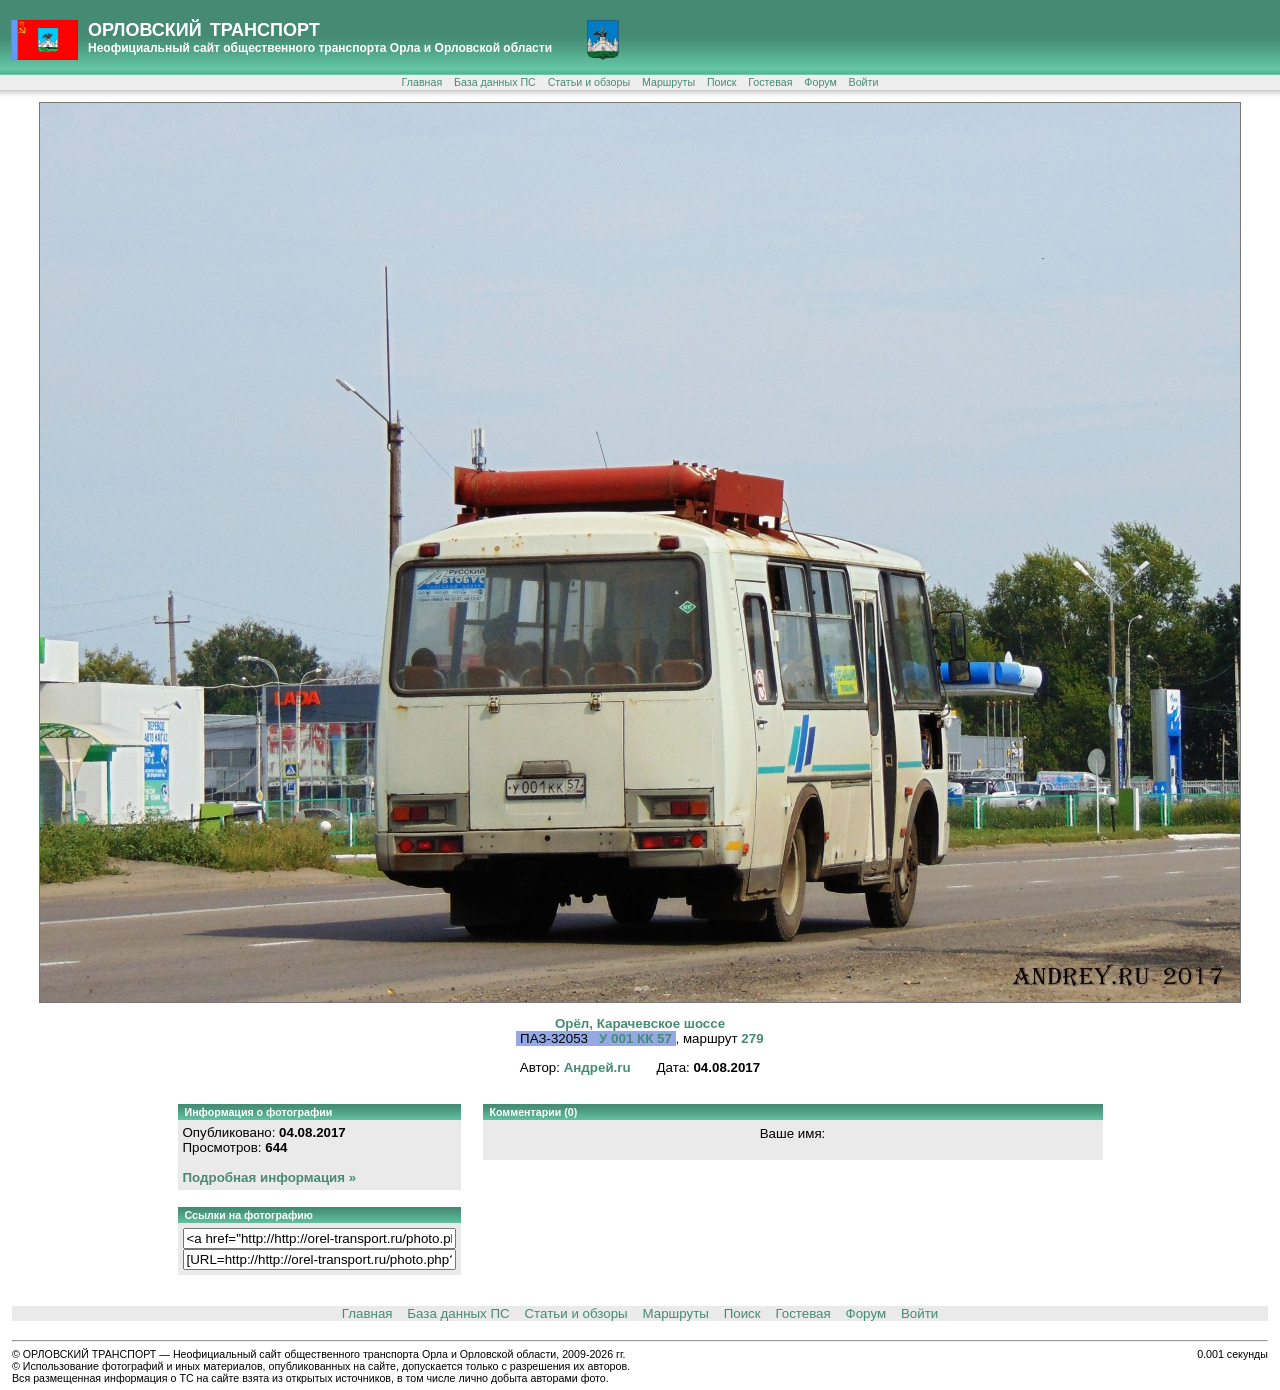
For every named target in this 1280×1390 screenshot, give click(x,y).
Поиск (722, 82)
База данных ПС (495, 82)
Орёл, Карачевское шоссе (640, 1023)
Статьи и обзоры (589, 82)
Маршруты (668, 82)
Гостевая (770, 82)
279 (752, 1038)
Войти (864, 82)
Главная (422, 82)
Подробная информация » (270, 1177)
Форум (820, 82)
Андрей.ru (597, 1067)
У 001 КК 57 (637, 1038)
